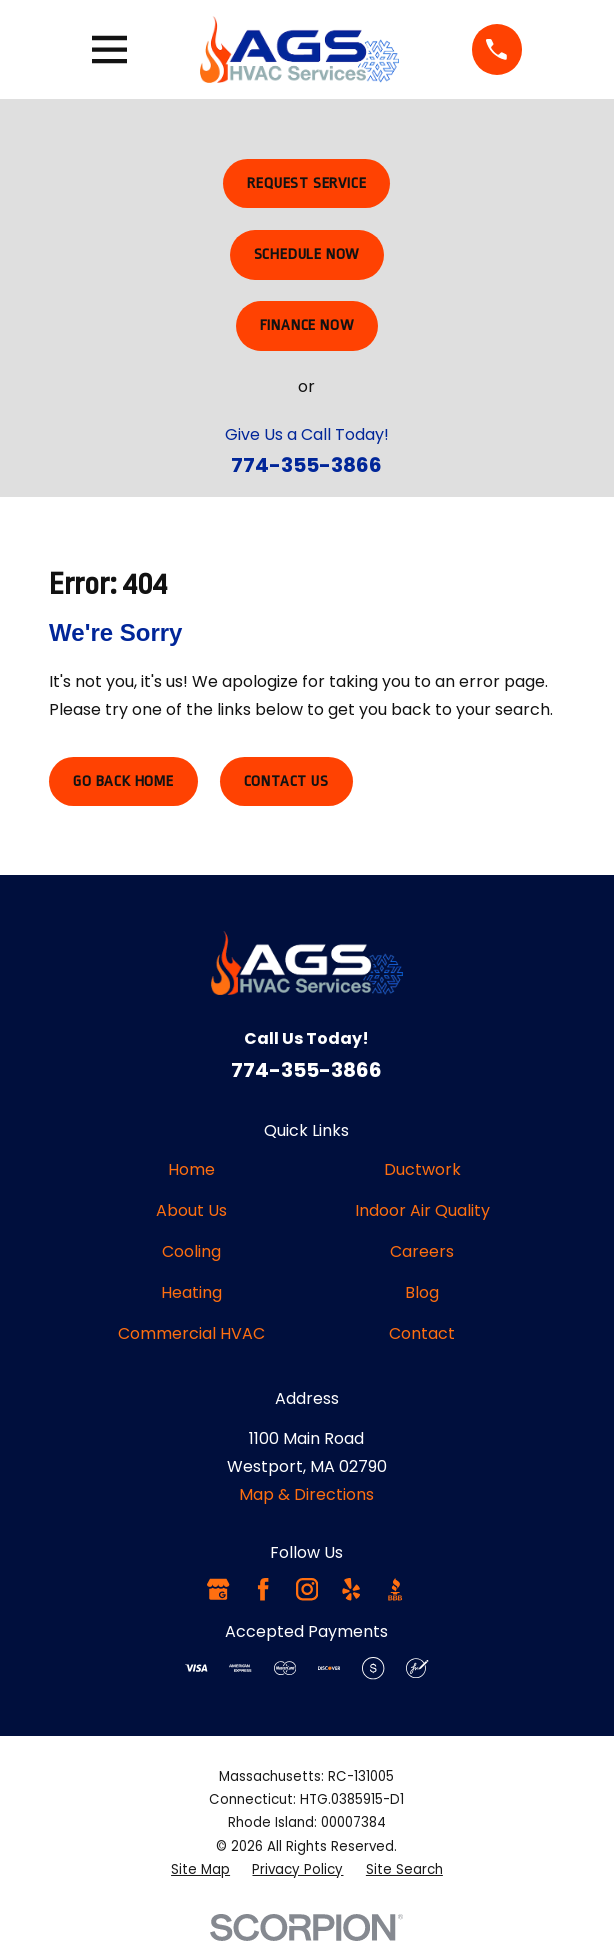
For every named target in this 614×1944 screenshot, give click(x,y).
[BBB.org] (395, 1589)
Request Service (306, 183)
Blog (422, 1292)
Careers (422, 1251)
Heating (191, 1292)
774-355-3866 (306, 465)
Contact (422, 1333)
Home (191, 1169)
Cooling (191, 1251)
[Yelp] (351, 1589)
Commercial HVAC (191, 1333)
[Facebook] (263, 1589)
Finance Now (307, 325)
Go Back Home (123, 781)
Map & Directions (306, 1494)
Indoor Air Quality (422, 1210)
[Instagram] (307, 1589)
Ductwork (422, 1169)
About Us (191, 1210)
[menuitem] (200, 1869)
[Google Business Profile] (218, 1589)
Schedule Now (307, 254)
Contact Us (286, 781)
